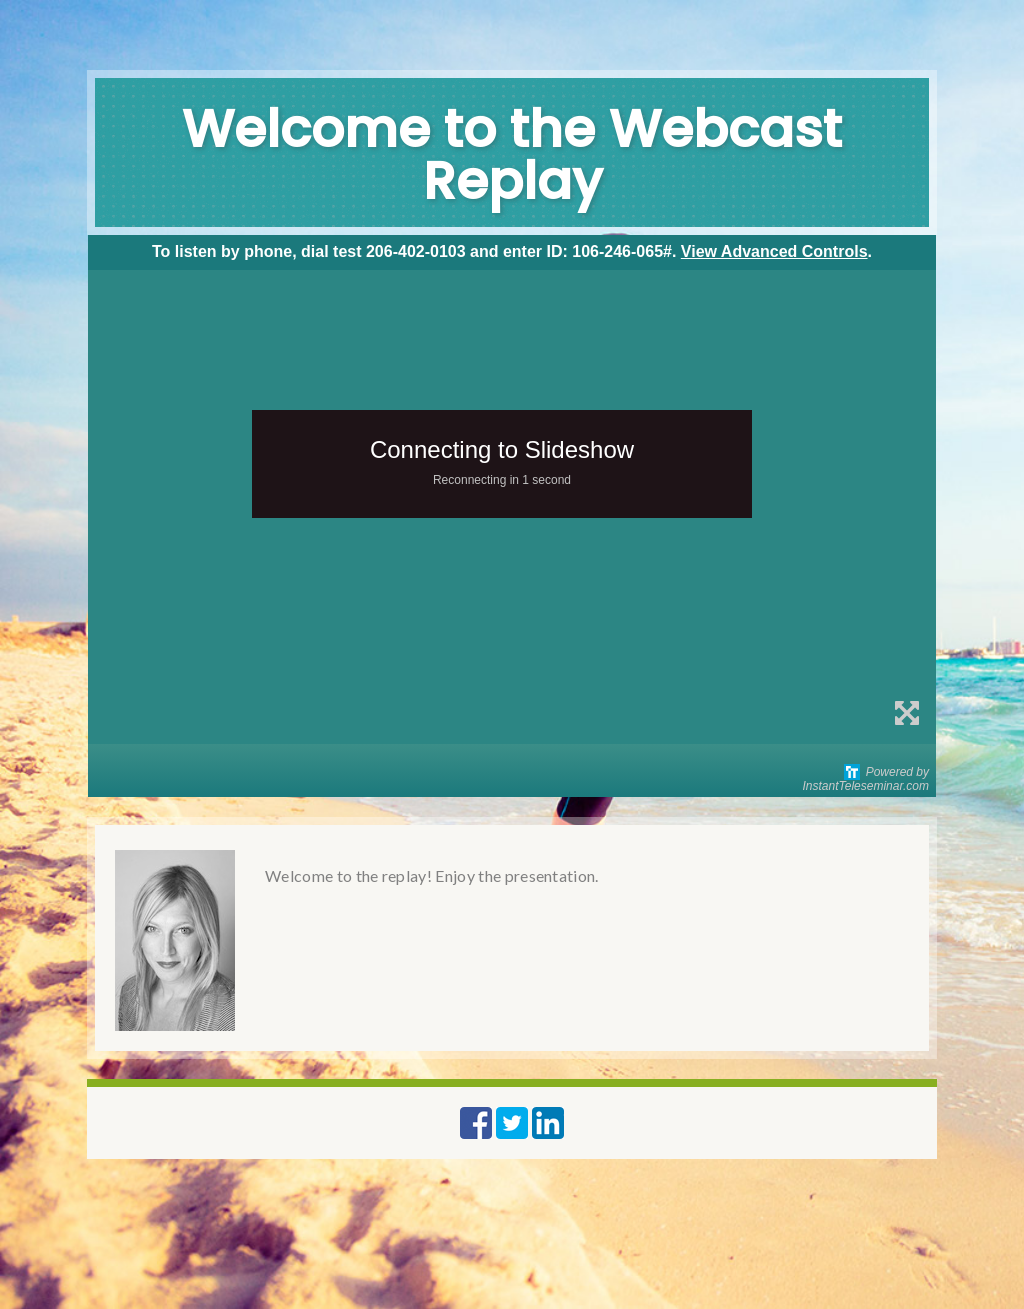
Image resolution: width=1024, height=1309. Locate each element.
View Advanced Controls (774, 251)
